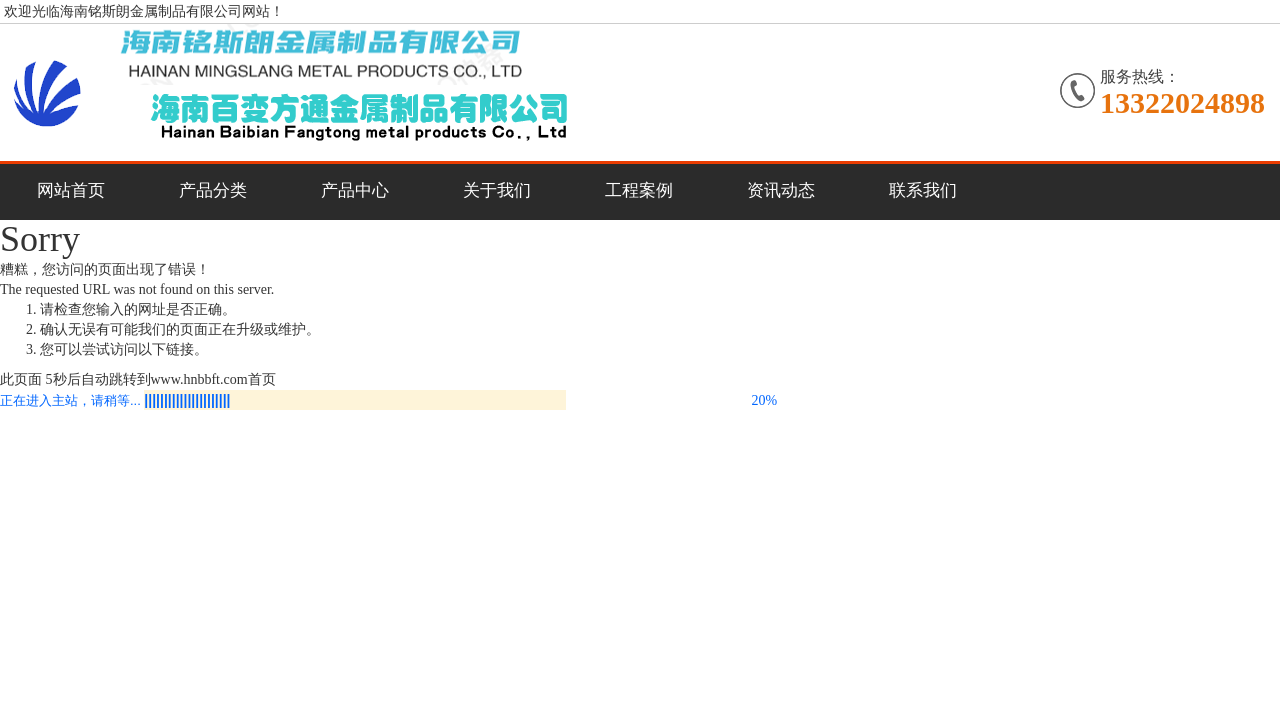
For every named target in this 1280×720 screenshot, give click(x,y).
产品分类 (213, 190)
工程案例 (639, 190)
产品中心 (355, 190)
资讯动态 (781, 190)
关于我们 (497, 190)
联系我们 (923, 190)
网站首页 (71, 190)
